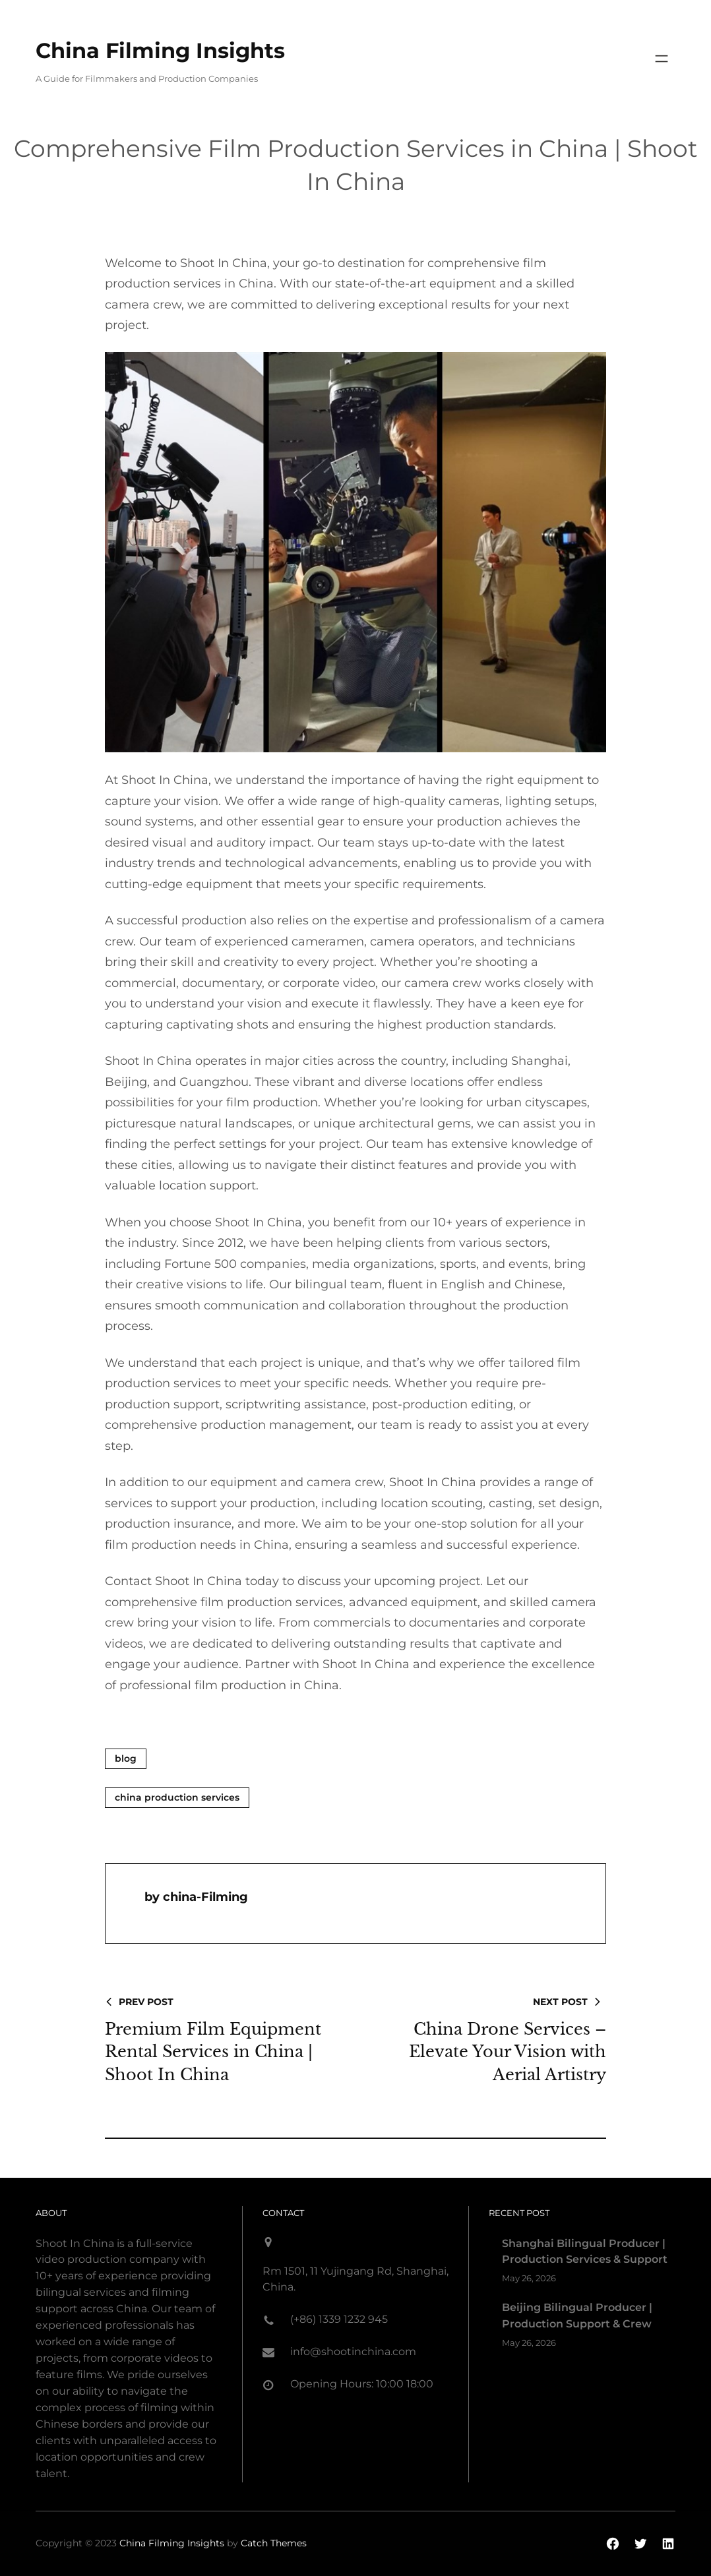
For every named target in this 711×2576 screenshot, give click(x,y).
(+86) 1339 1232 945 (339, 2319)
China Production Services (177, 1797)
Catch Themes (274, 2543)
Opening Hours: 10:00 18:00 (361, 2384)
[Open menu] (661, 59)
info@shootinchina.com (353, 2351)
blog (126, 1758)
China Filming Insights (160, 50)
